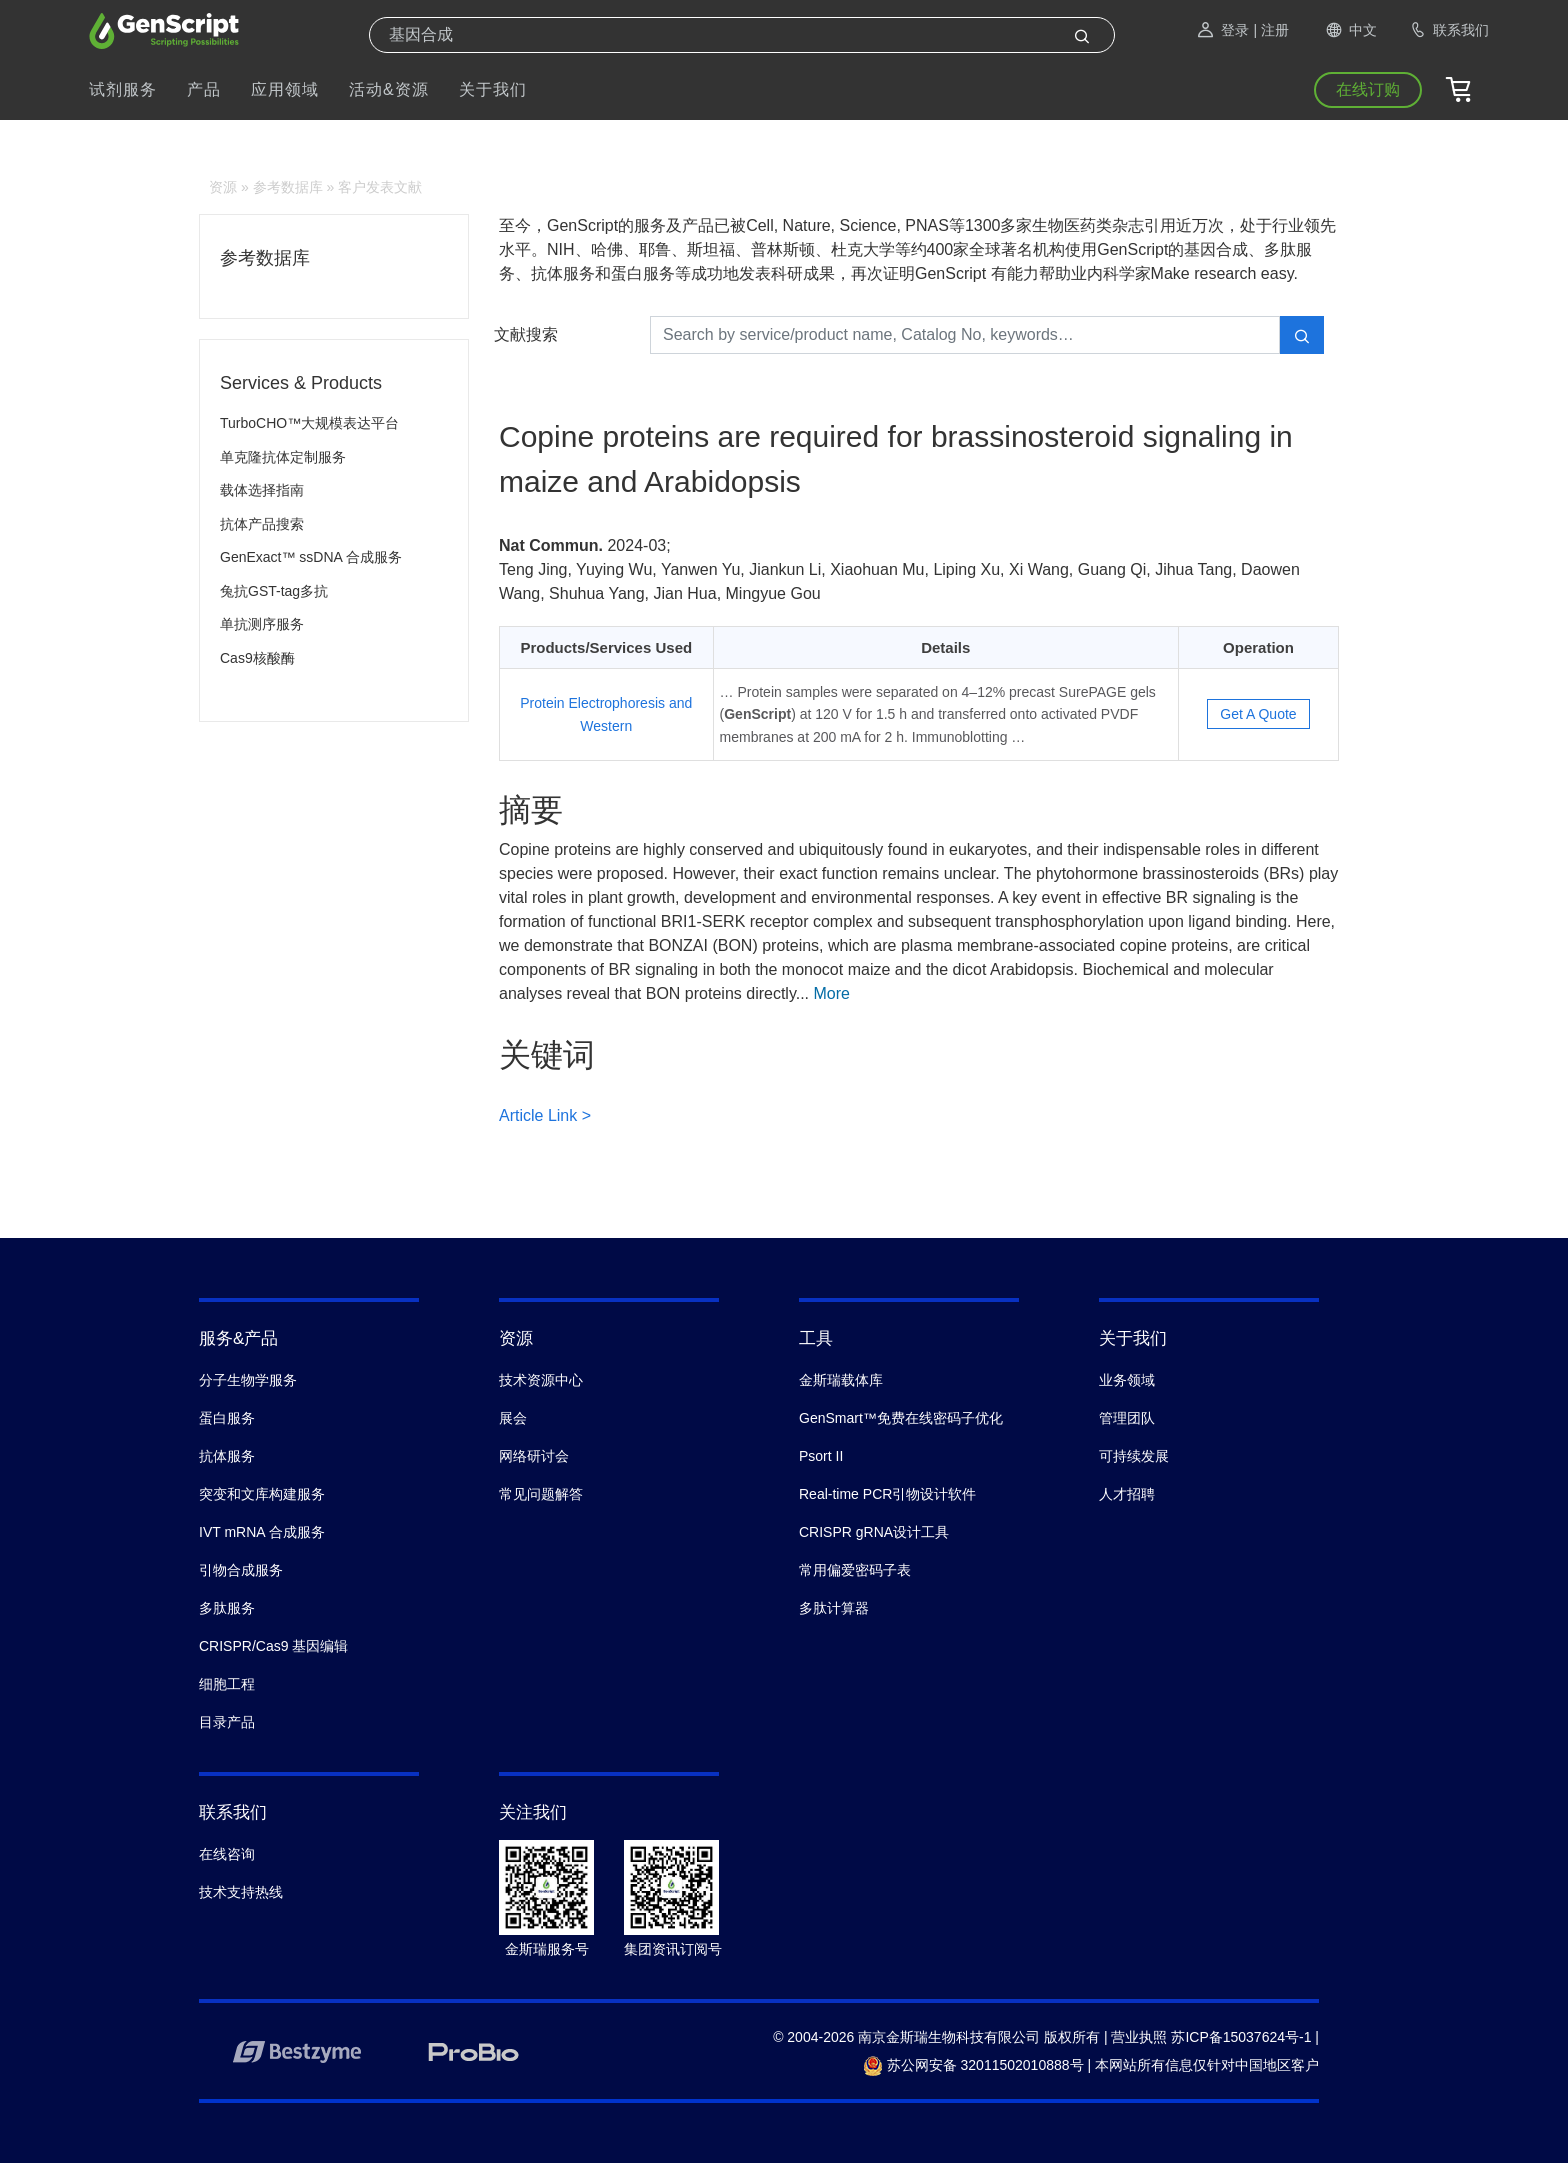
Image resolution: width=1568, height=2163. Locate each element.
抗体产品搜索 (262, 524)
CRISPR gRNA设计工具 (874, 1532)
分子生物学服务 (248, 1380)
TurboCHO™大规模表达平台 (309, 423)
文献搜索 (526, 334)
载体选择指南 (262, 490)
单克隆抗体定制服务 (283, 457)
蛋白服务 (227, 1418)
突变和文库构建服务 (262, 1494)
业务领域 (1127, 1380)
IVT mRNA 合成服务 (262, 1532)
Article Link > (545, 1115)
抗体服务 (227, 1456)
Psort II (821, 1456)
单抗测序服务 (262, 624)
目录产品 (227, 1722)
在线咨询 (227, 1854)
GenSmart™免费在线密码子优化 (901, 1418)
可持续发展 (1134, 1456)
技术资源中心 (541, 1380)
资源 (223, 187)
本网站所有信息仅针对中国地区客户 (1207, 2065)
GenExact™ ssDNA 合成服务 (311, 557)
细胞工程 (227, 1684)
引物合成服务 (241, 1570)
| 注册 (1271, 30)
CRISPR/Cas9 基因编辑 (273, 1646)
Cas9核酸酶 (257, 658)
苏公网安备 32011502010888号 (973, 2065)
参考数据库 (288, 187)
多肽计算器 (834, 1608)
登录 (1222, 30)
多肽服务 (227, 1608)
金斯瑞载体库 (841, 1380)
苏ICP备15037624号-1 (1241, 2037)
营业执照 (1139, 2037)
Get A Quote (1258, 714)
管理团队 (1127, 1418)
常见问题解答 (541, 1494)
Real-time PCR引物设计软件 (887, 1494)
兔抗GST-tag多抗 (274, 591)
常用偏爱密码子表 (855, 1570)
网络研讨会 (534, 1456)
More (832, 993)
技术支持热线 (241, 1892)
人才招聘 (1127, 1494)
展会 (513, 1418)
